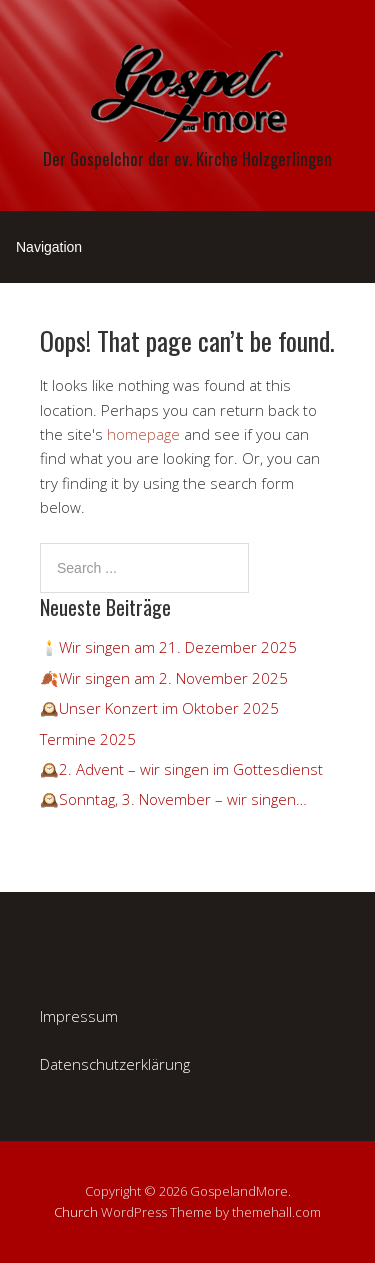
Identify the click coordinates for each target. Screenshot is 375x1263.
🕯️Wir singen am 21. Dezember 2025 (168, 647)
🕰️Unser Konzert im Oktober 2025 (159, 708)
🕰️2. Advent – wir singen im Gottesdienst (181, 769)
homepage (143, 434)
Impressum (79, 1016)
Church (76, 1212)
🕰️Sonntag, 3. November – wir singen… (173, 799)
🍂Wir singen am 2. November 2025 (164, 678)
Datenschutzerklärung (115, 1064)
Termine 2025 (88, 739)
